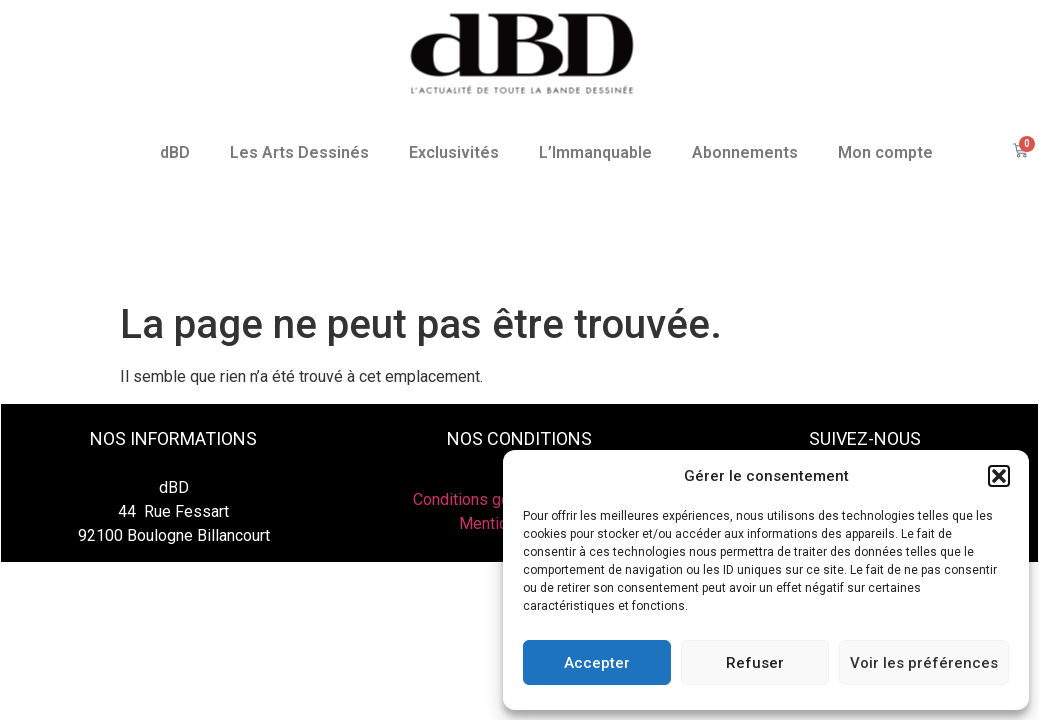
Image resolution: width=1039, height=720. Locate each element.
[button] (999, 476)
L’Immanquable (595, 152)
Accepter (597, 663)
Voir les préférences (924, 663)
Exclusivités (454, 152)
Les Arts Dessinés (299, 152)
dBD (175, 152)
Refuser (755, 663)
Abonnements (745, 152)
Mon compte (885, 152)
